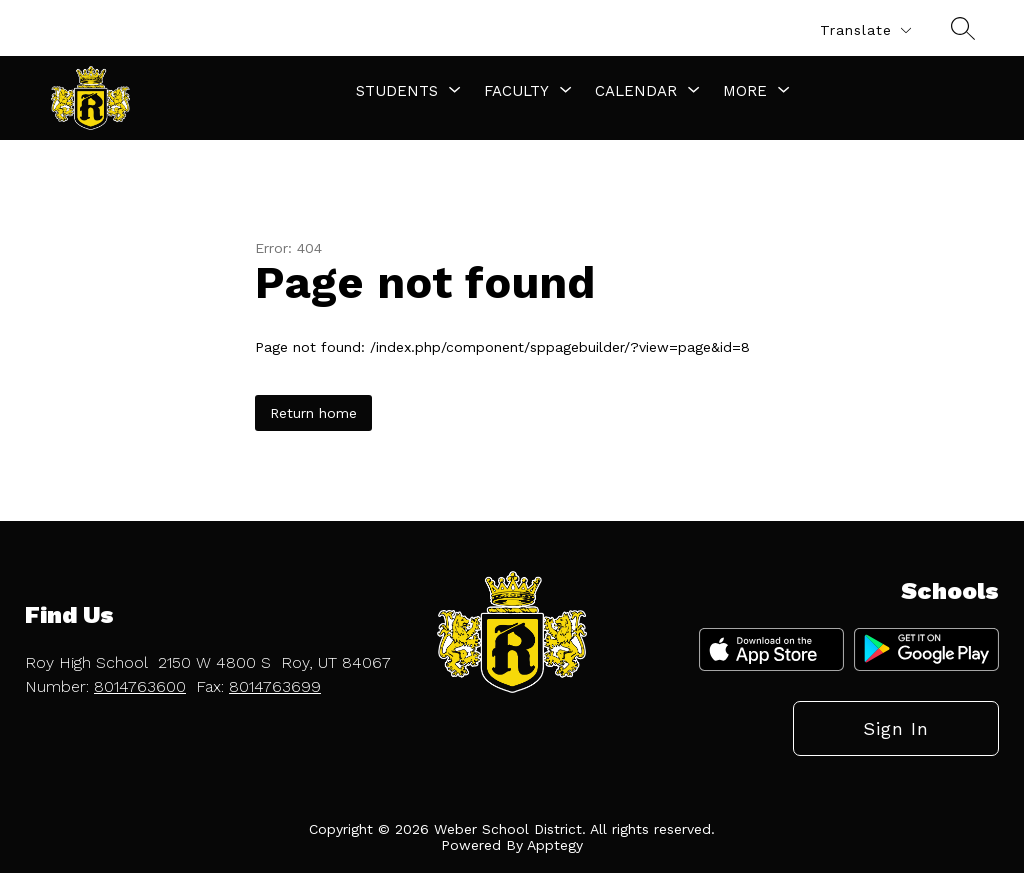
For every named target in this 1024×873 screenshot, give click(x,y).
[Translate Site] (865, 30)
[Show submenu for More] (745, 91)
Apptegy (555, 845)
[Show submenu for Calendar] (636, 91)
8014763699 (275, 686)
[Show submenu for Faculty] (516, 91)
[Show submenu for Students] (397, 91)
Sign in (896, 728)
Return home (313, 413)
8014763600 (140, 686)
